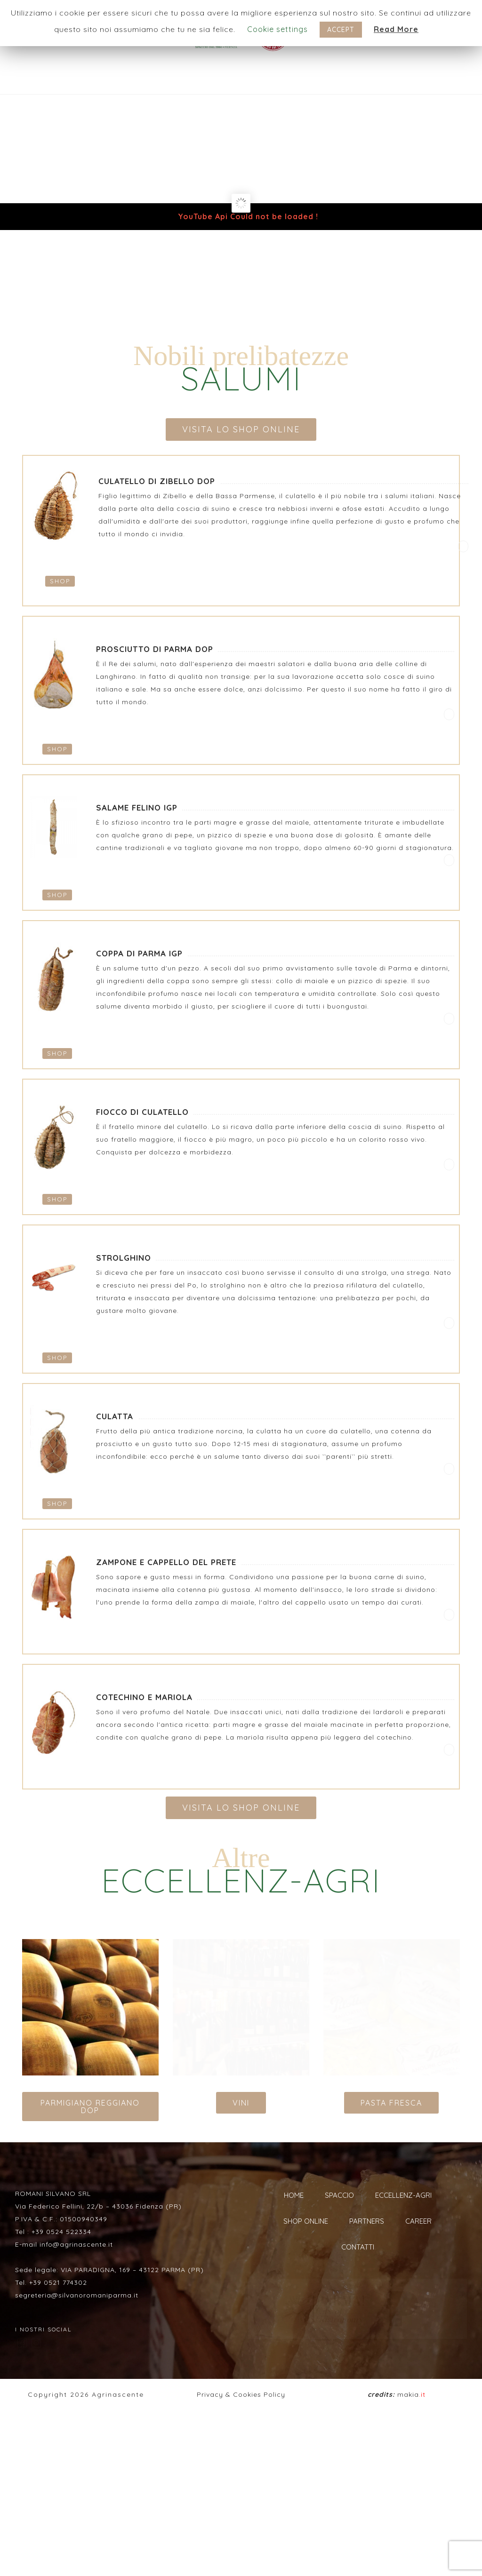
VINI (241, 2102)
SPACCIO (339, 2195)
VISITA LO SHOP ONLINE (241, 429)
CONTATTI (357, 2246)
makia (397, 2553)
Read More (396, 29)
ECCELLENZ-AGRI (403, 2195)
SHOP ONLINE (305, 2221)
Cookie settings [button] (277, 29)
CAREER (418, 2221)
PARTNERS (366, 2221)
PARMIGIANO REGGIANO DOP (90, 2106)
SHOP (60, 581)
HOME (294, 2195)
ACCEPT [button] (340, 29)
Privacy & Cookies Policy (241, 2553)
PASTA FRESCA (391, 2102)
